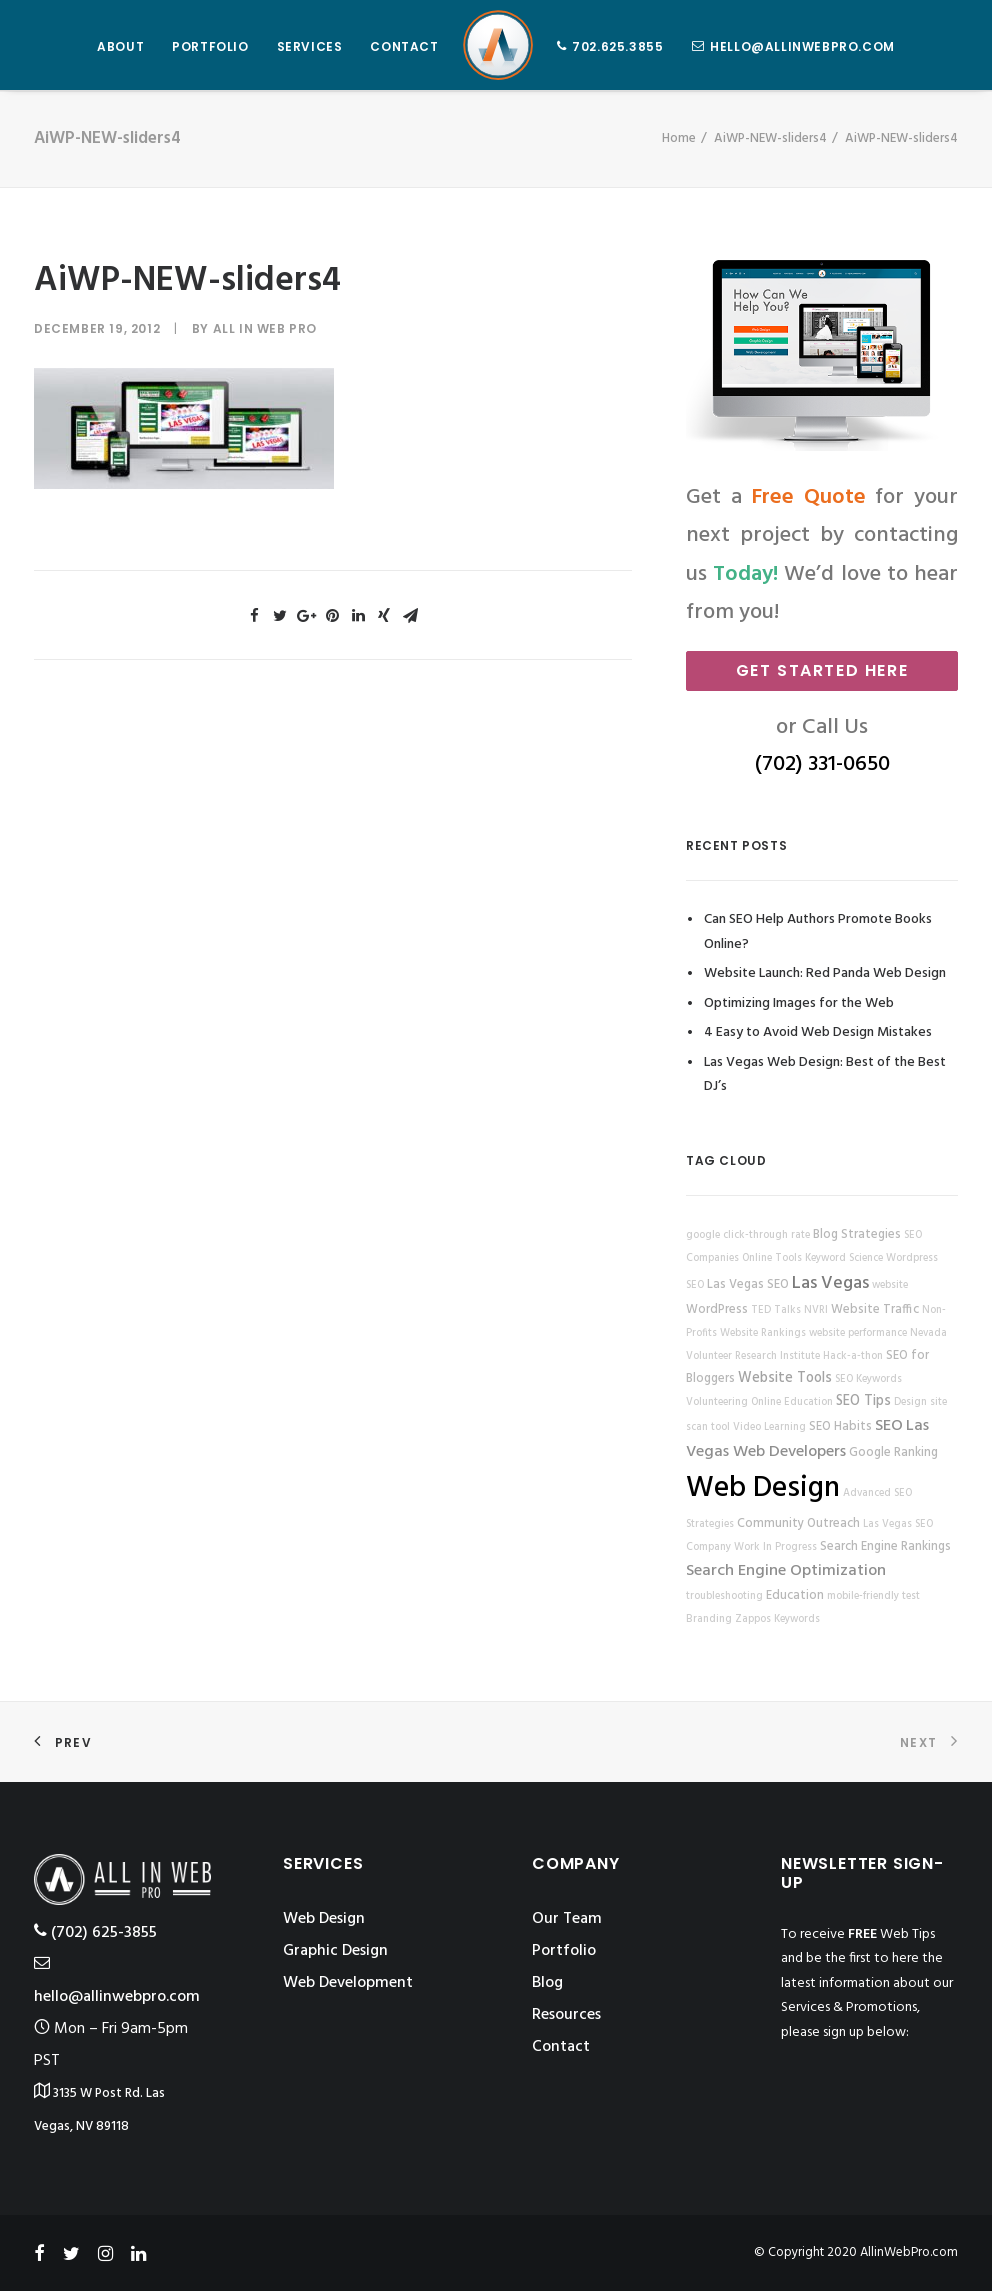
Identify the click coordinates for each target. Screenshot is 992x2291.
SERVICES (310, 46)
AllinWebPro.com (909, 2252)
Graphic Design (335, 1951)
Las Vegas (830, 1283)
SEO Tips (863, 1401)
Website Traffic (875, 1310)
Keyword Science (844, 1258)
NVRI (816, 1310)
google (703, 1235)
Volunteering (717, 1402)
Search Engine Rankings (885, 1547)
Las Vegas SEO (748, 1285)
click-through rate (766, 1235)
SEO (889, 1426)
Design (910, 1402)
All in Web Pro (265, 328)
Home (679, 138)
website (890, 1285)
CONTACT (404, 46)
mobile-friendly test (873, 1596)
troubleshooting (724, 1596)
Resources (566, 2015)
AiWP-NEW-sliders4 (770, 138)
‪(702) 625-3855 (95, 1933)
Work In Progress (775, 1547)
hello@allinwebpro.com (802, 46)
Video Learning (769, 1427)
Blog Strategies (857, 1235)
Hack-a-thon (853, 1356)
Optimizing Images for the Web (799, 1003)
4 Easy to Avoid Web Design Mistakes (818, 1032)
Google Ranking (893, 1453)
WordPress (717, 1310)
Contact (561, 2047)
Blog (547, 1983)
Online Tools (772, 1258)
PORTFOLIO (210, 46)
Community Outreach (798, 1524)
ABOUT (120, 46)
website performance (858, 1333)
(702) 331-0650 (822, 764)
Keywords (797, 1619)
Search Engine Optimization (786, 1571)
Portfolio (564, 1951)
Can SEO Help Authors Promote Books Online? (818, 932)
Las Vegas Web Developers (807, 1439)
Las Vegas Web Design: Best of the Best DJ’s (825, 1075)
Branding (709, 1619)
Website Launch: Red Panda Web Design (825, 973)
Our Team (567, 1919)
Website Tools (785, 1378)
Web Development (348, 1983)
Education (795, 1596)
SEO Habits (840, 1427)
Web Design (763, 1488)
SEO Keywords (868, 1379)
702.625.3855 (617, 46)
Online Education (792, 1402)
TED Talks (776, 1310)
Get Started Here (822, 670)
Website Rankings (763, 1333)
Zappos (753, 1619)
